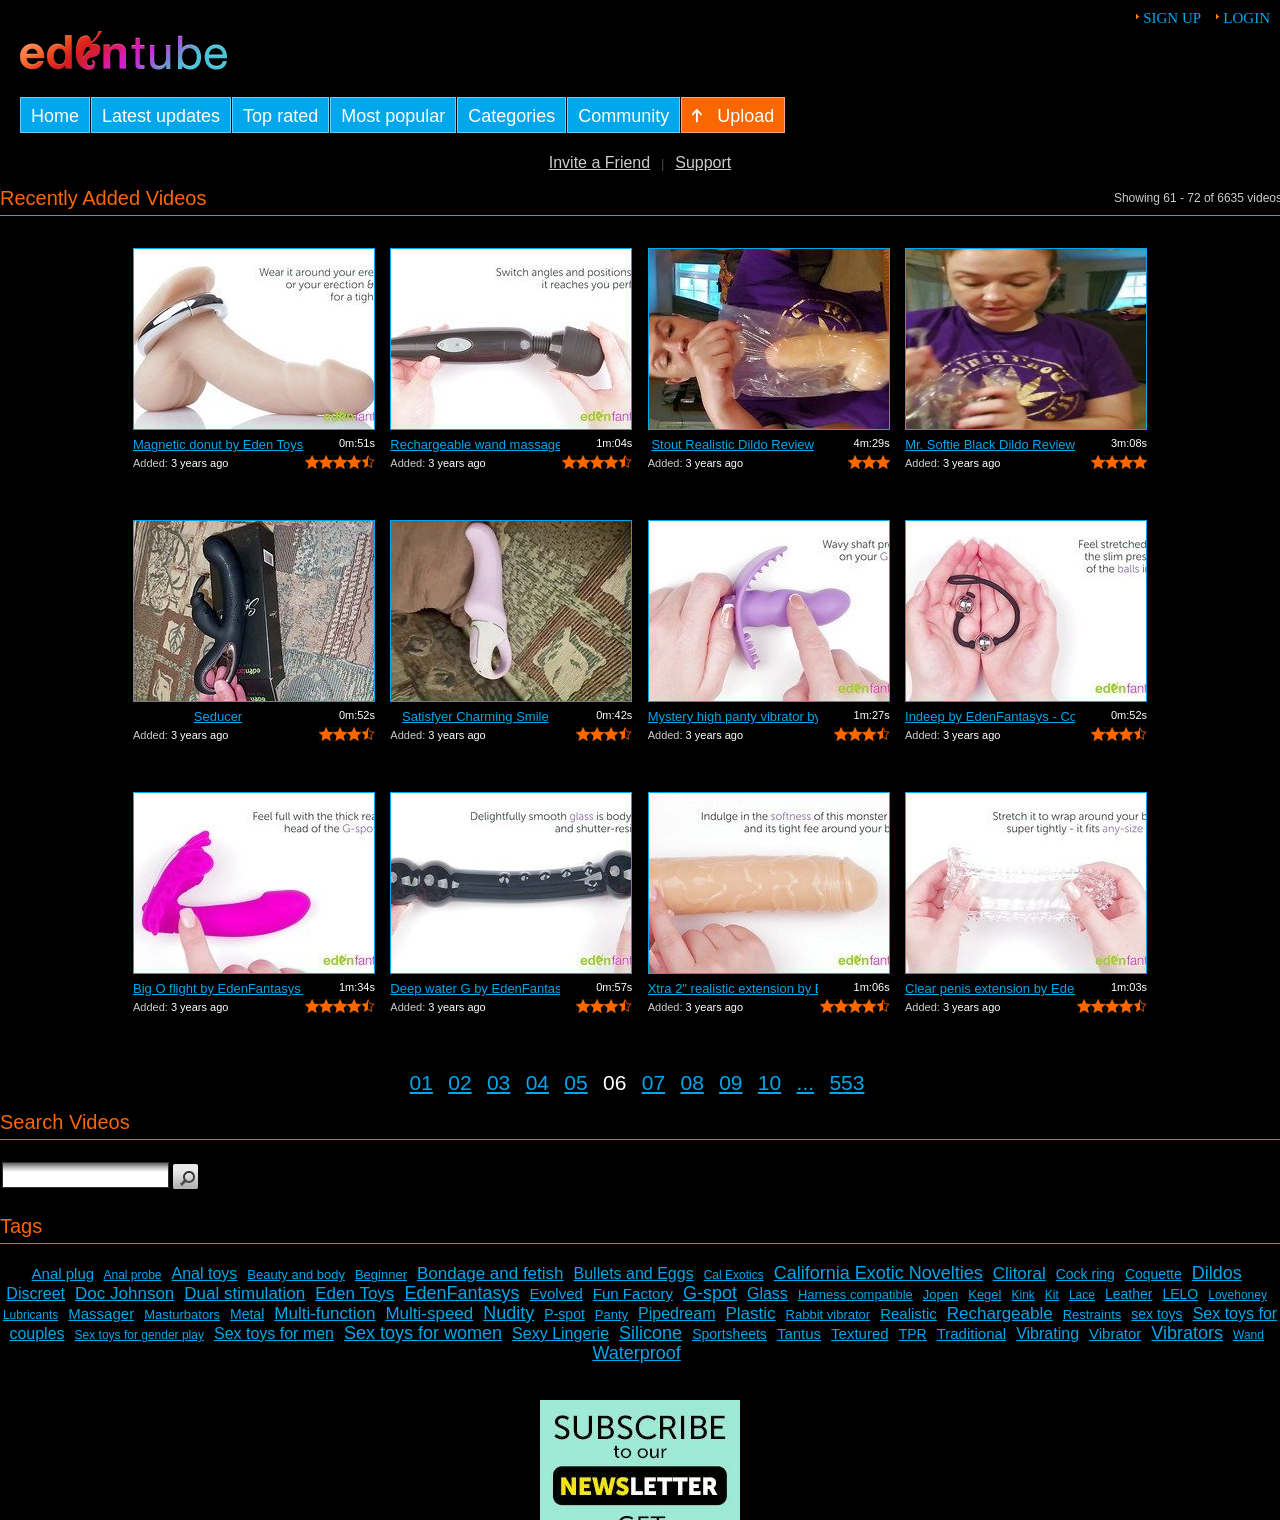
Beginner (381, 1274)
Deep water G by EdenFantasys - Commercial (475, 988)
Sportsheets (729, 1334)
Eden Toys (354, 1293)
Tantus (799, 1333)
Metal (247, 1314)
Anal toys (205, 1273)
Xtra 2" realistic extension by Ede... (733, 988)
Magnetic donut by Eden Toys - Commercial (218, 444)
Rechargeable (1000, 1313)
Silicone (650, 1333)
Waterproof (636, 1353)
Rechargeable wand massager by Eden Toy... (475, 444)
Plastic (750, 1313)
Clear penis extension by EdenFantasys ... (990, 988)
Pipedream (676, 1313)
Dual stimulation (244, 1293)
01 (421, 1082)
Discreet (35, 1293)
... (806, 1082)
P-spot (564, 1314)
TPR (913, 1334)
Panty (611, 1314)
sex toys (1156, 1314)
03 (498, 1082)
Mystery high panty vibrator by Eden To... (733, 716)
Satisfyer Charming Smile (475, 716)
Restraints (1092, 1314)
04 (537, 1082)
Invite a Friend (599, 162)
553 (846, 1082)
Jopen (940, 1294)
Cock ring (1085, 1274)
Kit (1052, 1295)
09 (730, 1082)
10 (769, 1082)
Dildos (1217, 1273)
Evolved (555, 1293)
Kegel (984, 1294)
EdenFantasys (461, 1293)
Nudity (508, 1313)
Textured (860, 1333)
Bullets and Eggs (634, 1273)
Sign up (1172, 18)
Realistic (908, 1313)
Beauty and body (296, 1274)
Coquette (1153, 1274)
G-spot (710, 1293)
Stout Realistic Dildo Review (732, 444)
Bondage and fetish (490, 1273)
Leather (1128, 1294)
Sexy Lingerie (560, 1333)
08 (691, 1082)
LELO (1180, 1294)
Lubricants (30, 1315)
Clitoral (1019, 1273)
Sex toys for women (423, 1333)
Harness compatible (855, 1294)
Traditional (971, 1333)
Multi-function (324, 1313)
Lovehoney (1237, 1295)
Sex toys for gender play (139, 1335)
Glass (767, 1293)
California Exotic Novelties (878, 1273)
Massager (101, 1313)
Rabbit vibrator (828, 1314)
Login (1246, 18)
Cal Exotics (734, 1275)
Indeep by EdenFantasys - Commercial (990, 716)
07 (653, 1082)
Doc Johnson (124, 1293)
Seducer (218, 716)
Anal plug (63, 1273)
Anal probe (132, 1275)
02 (459, 1082)
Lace (1082, 1295)
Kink (1022, 1295)
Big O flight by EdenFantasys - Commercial (218, 988)
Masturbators (182, 1314)
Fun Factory (633, 1293)
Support (703, 162)
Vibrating (1047, 1333)
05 (575, 1082)
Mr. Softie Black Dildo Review (990, 444)
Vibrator (1115, 1333)
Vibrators (1187, 1333)
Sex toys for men (274, 1333)
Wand (1248, 1335)
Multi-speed (429, 1313)
